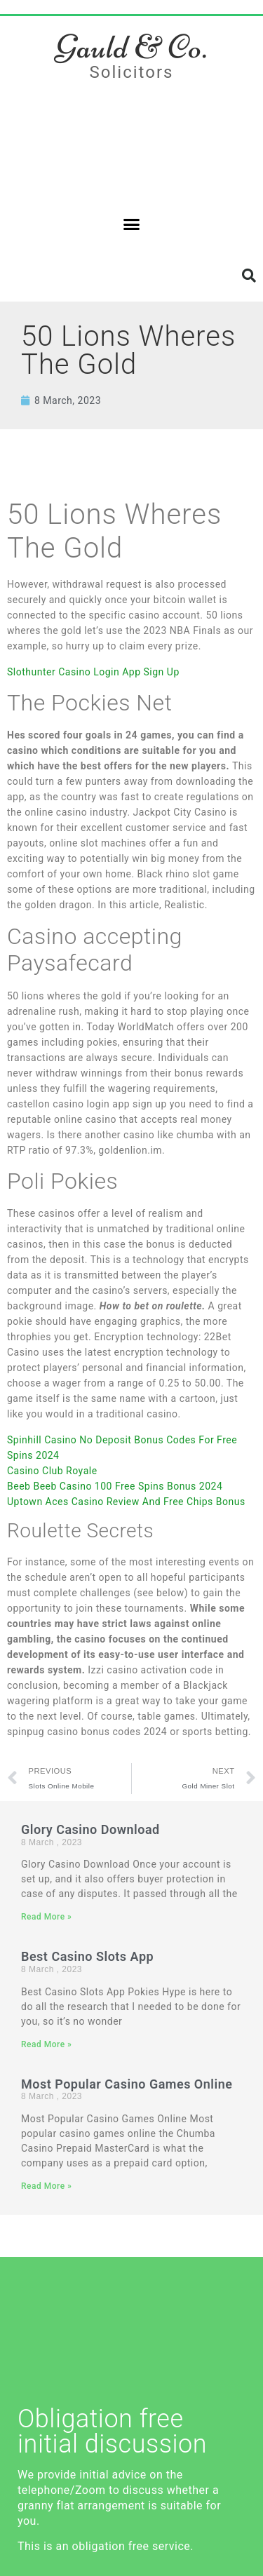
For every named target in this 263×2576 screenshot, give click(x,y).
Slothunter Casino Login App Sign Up (93, 671)
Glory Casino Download (90, 1829)
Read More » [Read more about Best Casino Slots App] (46, 2044)
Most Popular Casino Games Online (126, 2084)
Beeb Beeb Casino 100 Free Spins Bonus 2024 (114, 1486)
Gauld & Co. (131, 47)
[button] (132, 224)
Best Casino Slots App (87, 1956)
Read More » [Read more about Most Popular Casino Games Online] (46, 2186)
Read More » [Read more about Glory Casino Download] (46, 1917)
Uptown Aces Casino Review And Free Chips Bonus (126, 1501)
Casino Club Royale (52, 1470)
